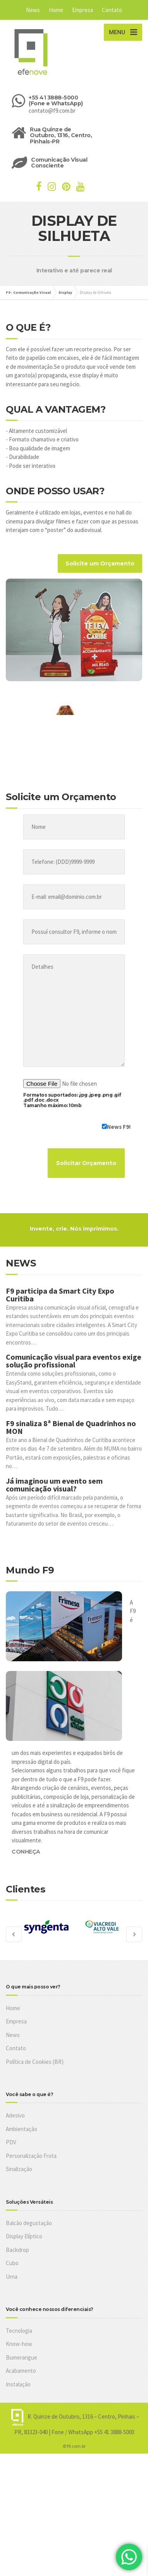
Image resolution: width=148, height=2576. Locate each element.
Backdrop (17, 2249)
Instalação (18, 2384)
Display (65, 292)
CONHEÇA (26, 1851)
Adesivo (15, 2115)
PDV (11, 2142)
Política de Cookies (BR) (35, 2061)
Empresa (82, 10)
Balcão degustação (29, 2223)
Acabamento (21, 2370)
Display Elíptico (24, 2236)
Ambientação (21, 2129)
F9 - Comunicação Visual (28, 292)
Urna (11, 2276)
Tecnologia (19, 2330)
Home (56, 10)
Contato (112, 10)
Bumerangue (21, 2357)
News (33, 10)
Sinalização (19, 2169)
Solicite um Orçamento (99, 563)
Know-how (19, 2344)
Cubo (12, 2263)
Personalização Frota (31, 2155)
